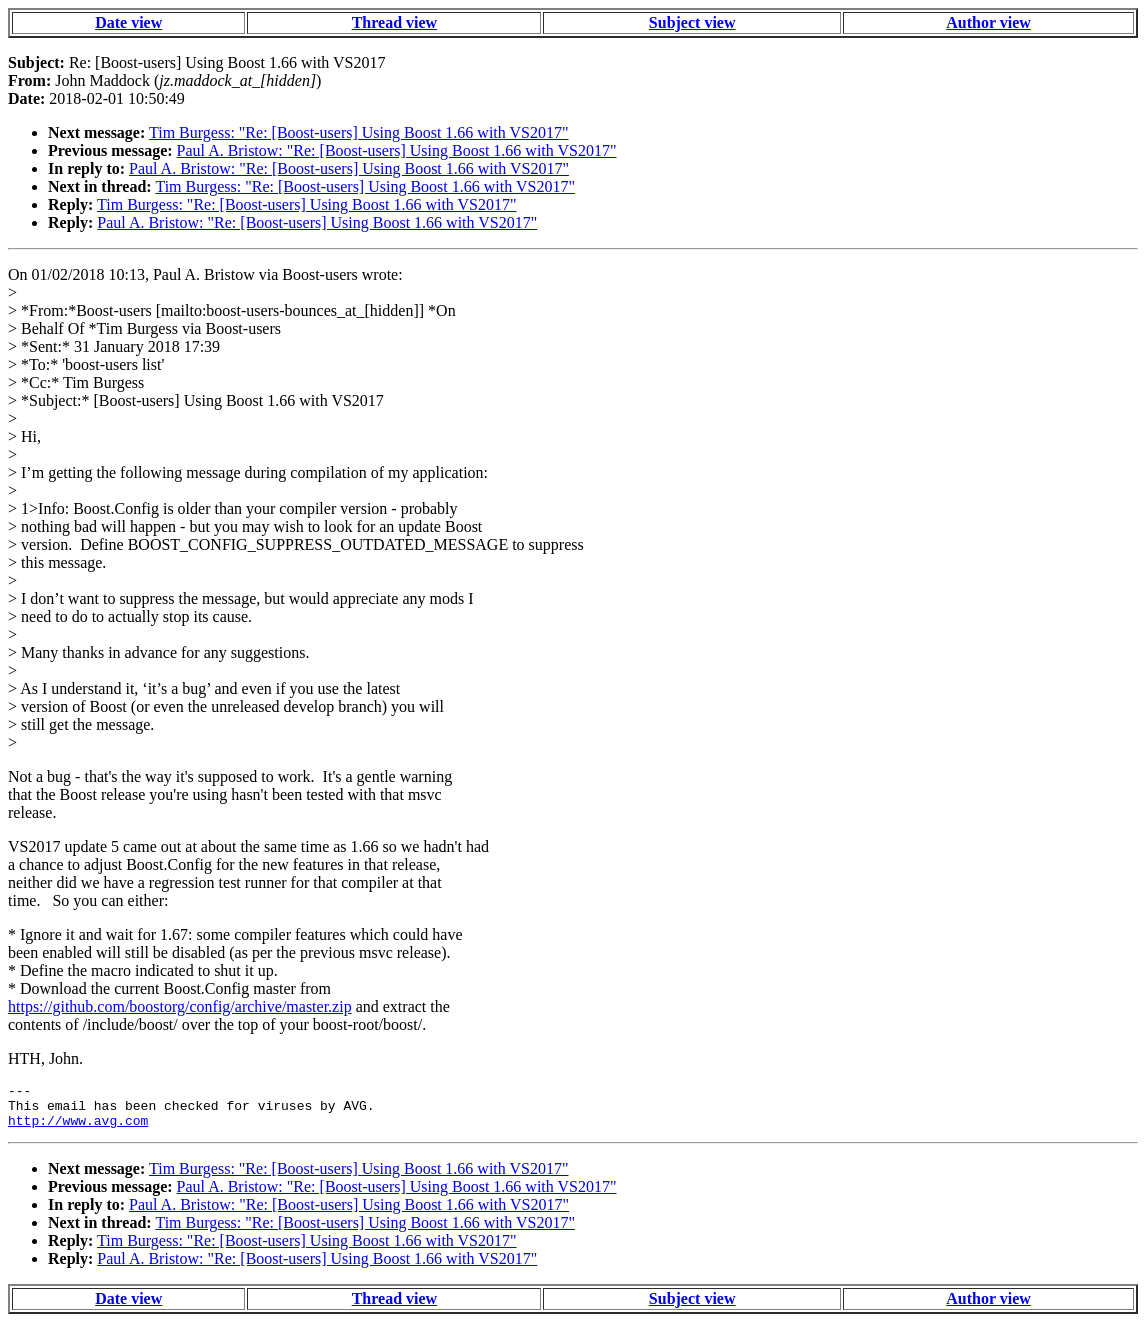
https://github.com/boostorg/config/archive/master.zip (180, 1006)
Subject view (692, 22)
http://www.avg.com (78, 1129)
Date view (128, 22)
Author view (988, 22)
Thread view (394, 22)
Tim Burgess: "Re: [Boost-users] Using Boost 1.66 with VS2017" (358, 132)
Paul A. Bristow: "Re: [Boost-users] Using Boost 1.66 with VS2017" (397, 150)
